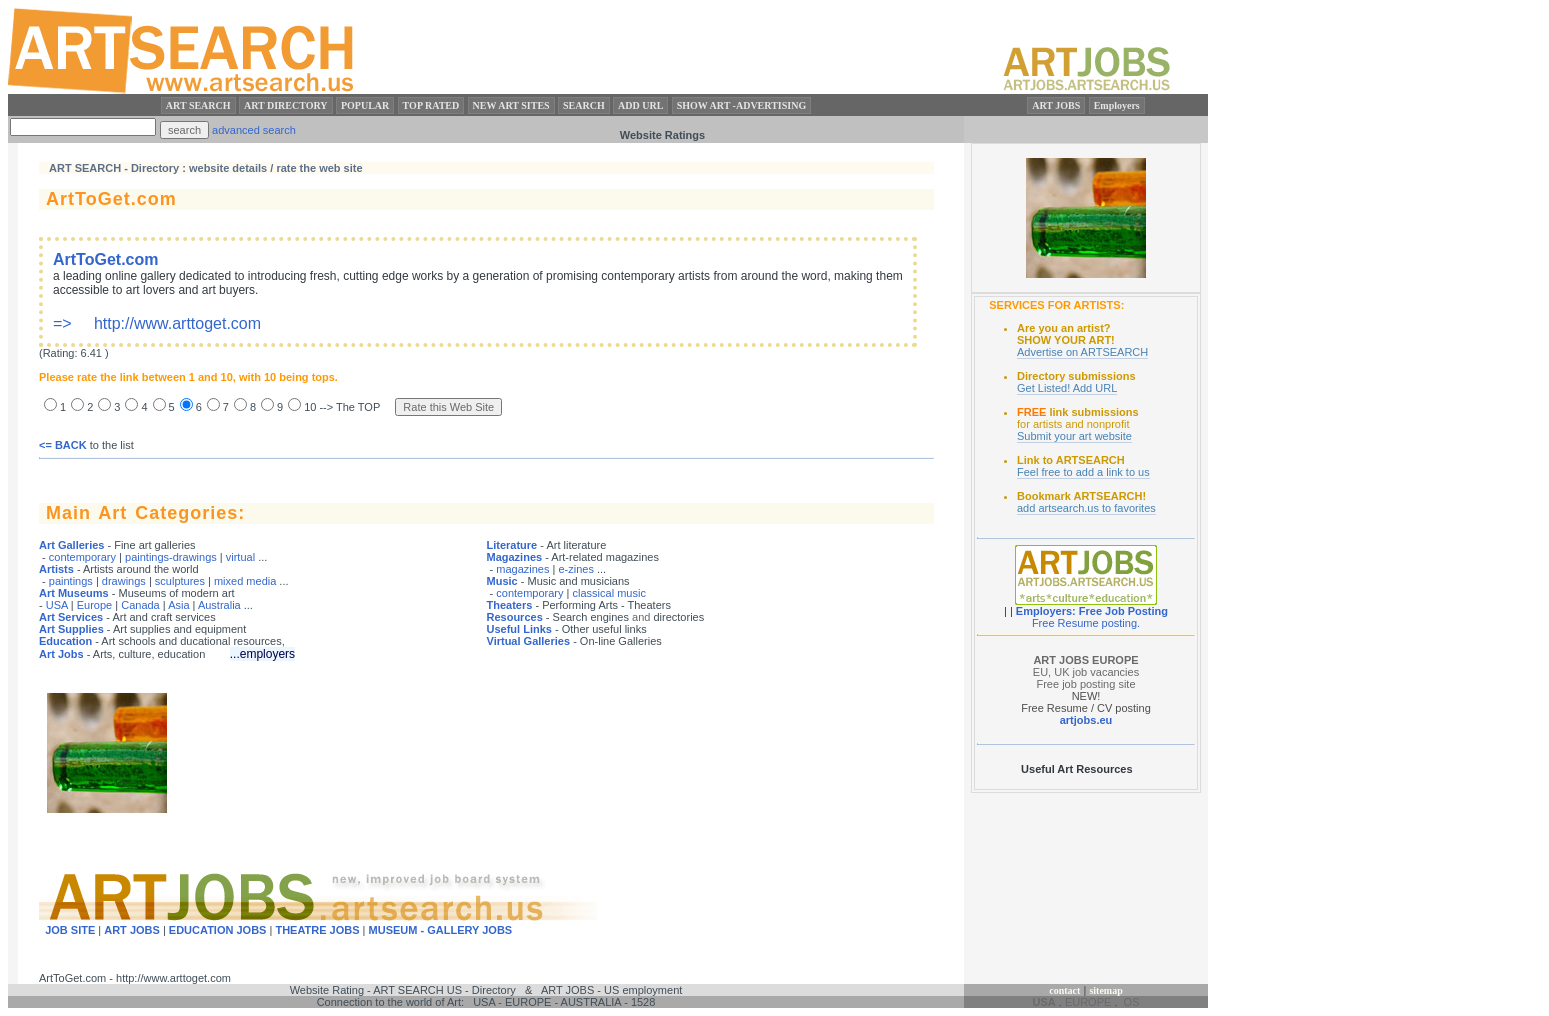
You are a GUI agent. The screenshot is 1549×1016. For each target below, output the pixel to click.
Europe (94, 605)
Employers (1117, 105)
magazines (522, 569)
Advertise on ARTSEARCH (1082, 352)
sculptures (180, 581)
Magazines (515, 557)
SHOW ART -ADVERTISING (742, 105)
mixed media (245, 581)
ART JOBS (1056, 105)
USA (57, 605)
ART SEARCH (198, 105)
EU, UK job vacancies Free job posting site (1086, 672)
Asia (178, 605)
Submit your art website (1074, 436)
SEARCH (584, 105)
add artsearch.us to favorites (1086, 508)
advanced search (254, 130)
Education (65, 641)
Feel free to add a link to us (1083, 472)
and (641, 617)
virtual (240, 557)
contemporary (82, 557)
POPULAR (365, 105)
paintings (71, 581)
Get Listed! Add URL (1067, 388)
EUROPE (1088, 1002)
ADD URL (640, 105)
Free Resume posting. (1086, 623)
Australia (219, 605)
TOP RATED (431, 105)
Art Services (71, 617)
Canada (140, 605)
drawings (124, 581)
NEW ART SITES (511, 105)
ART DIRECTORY (286, 105)
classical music (609, 593)
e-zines (575, 569)
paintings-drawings (171, 557)
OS (1132, 1002)
